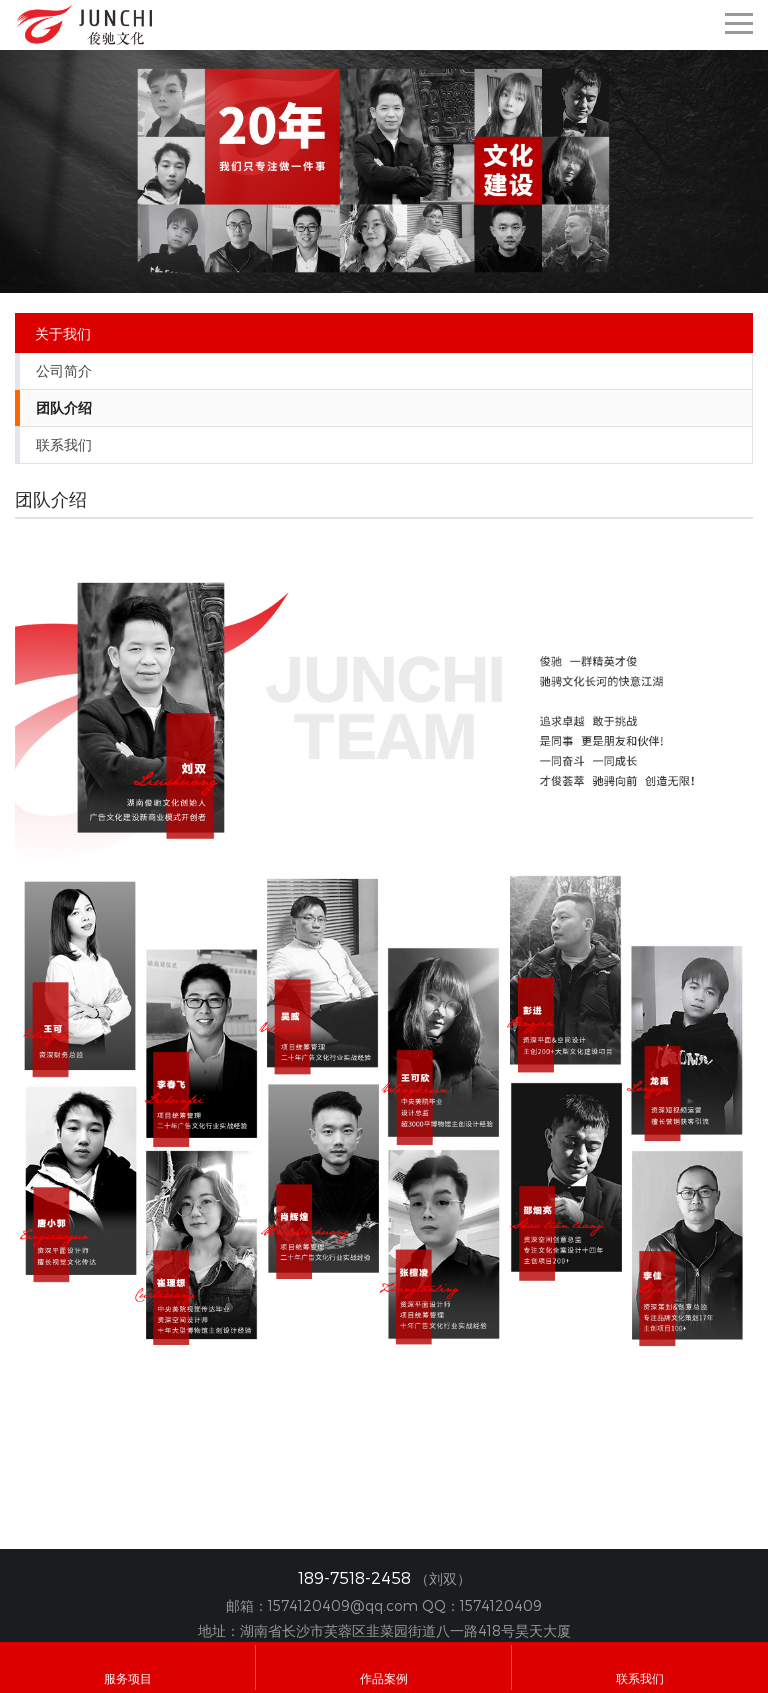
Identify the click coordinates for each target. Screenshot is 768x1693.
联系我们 (64, 445)
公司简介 (64, 371)
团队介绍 (64, 408)
